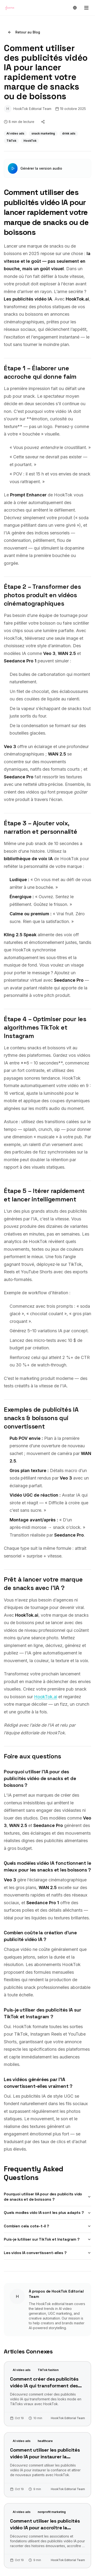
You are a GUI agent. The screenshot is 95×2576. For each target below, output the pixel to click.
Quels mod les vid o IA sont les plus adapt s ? (47, 2212)
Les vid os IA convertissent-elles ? (47, 2252)
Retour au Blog (24, 32)
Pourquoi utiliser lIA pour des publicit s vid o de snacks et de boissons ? (47, 2197)
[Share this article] (43, 121)
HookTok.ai (45, 1696)
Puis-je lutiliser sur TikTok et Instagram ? (47, 2239)
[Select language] (75, 7)
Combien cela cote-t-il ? (47, 2226)
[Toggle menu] (86, 7)
